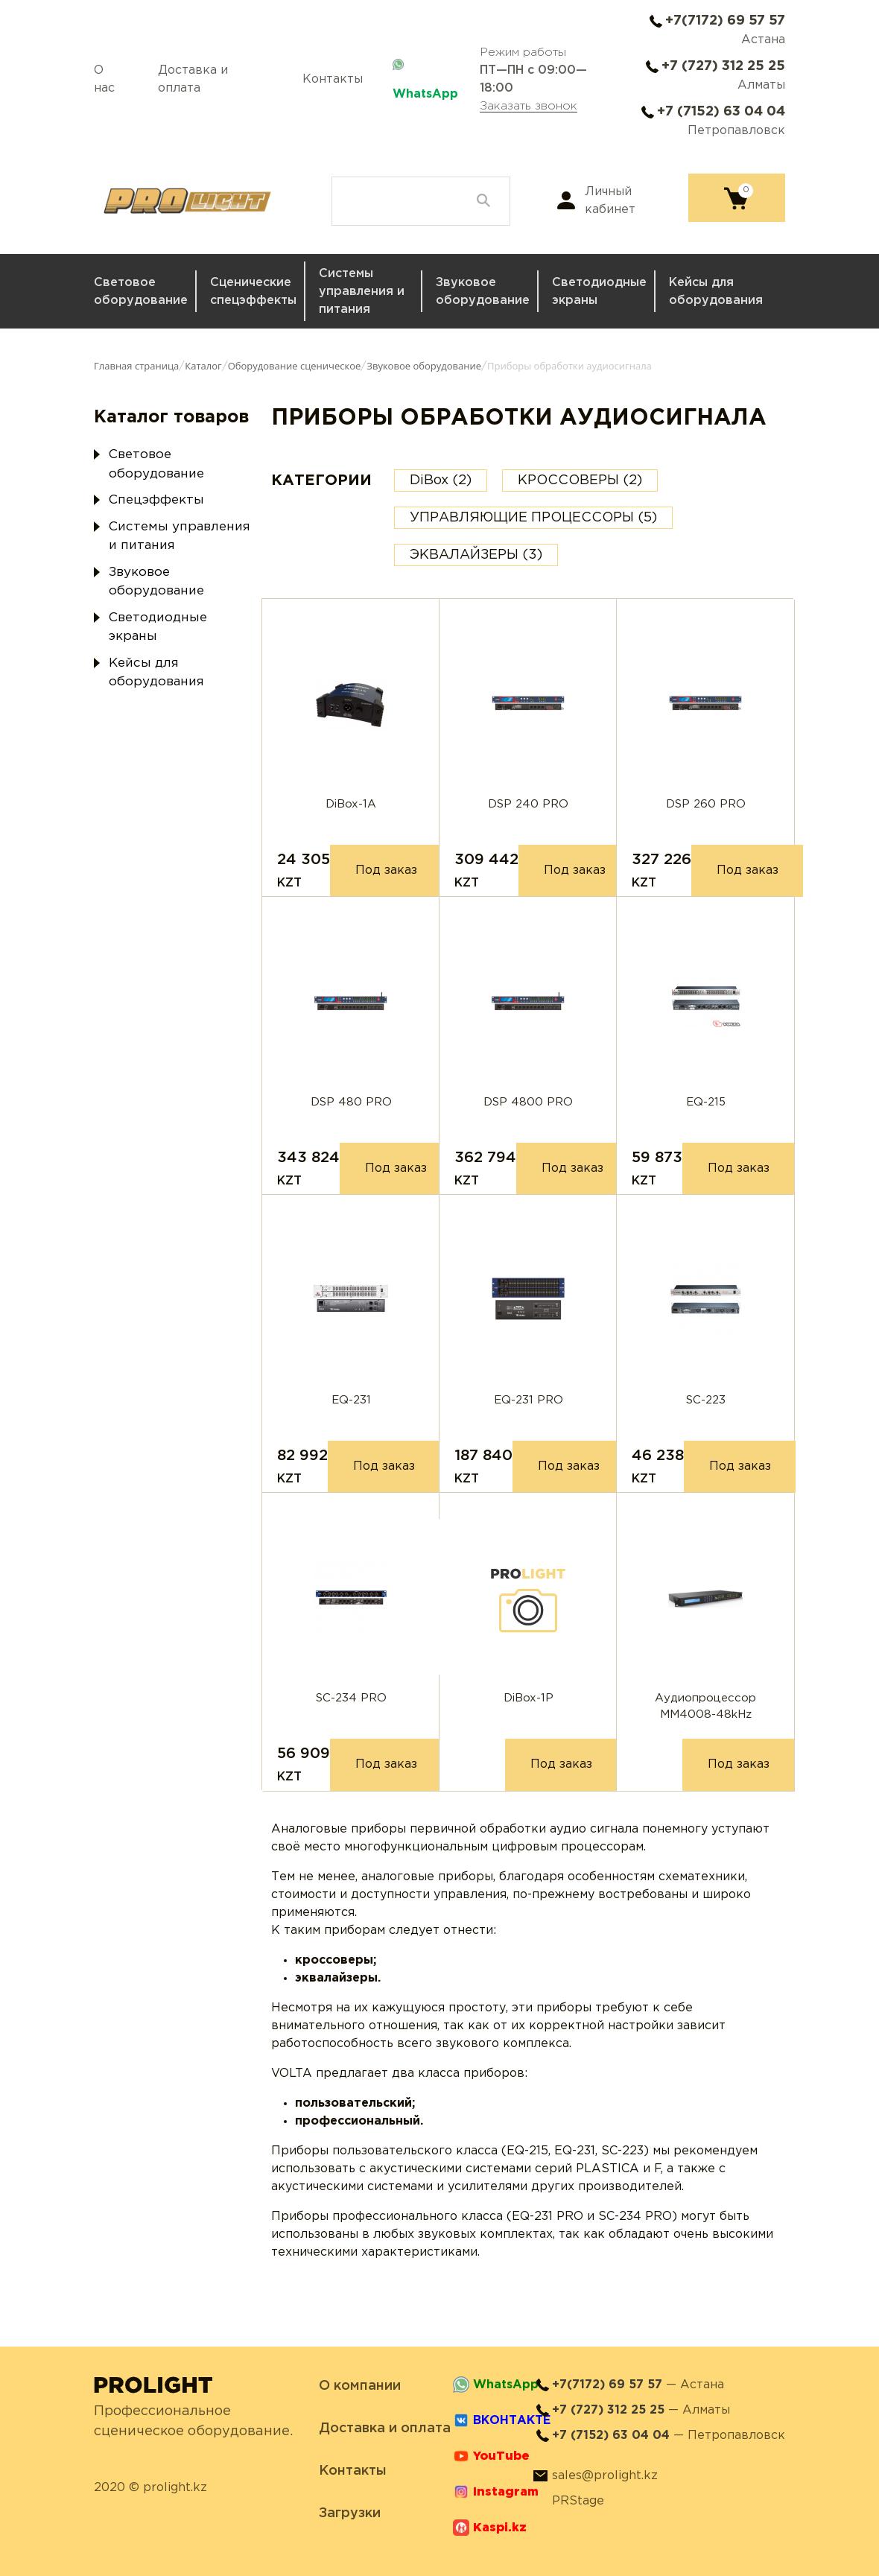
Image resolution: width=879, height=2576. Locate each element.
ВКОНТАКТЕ (511, 2420)
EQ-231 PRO (528, 1400)
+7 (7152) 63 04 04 (721, 112)
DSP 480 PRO (351, 1102)
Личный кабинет (610, 200)
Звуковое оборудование (483, 291)
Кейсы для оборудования (716, 291)
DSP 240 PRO (528, 804)
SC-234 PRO (351, 1698)
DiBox (441, 480)
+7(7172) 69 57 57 (725, 21)
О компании (360, 2386)
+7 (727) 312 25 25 (723, 66)
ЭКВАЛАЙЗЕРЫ (476, 555)
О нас (104, 79)
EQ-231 (351, 1400)
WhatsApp (425, 94)
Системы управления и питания (361, 291)
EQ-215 (706, 1102)
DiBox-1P (528, 1698)
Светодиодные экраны (599, 291)
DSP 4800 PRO (528, 1102)
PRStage (578, 2501)
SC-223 (706, 1400)
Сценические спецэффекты (253, 291)
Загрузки (350, 2513)
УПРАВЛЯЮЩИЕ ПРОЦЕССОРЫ (533, 518)
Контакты (332, 79)
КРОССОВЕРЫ (580, 480)
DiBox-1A (351, 804)
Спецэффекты (156, 500)
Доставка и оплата (193, 79)
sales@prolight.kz (605, 2475)
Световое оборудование (141, 291)
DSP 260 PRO (706, 804)
